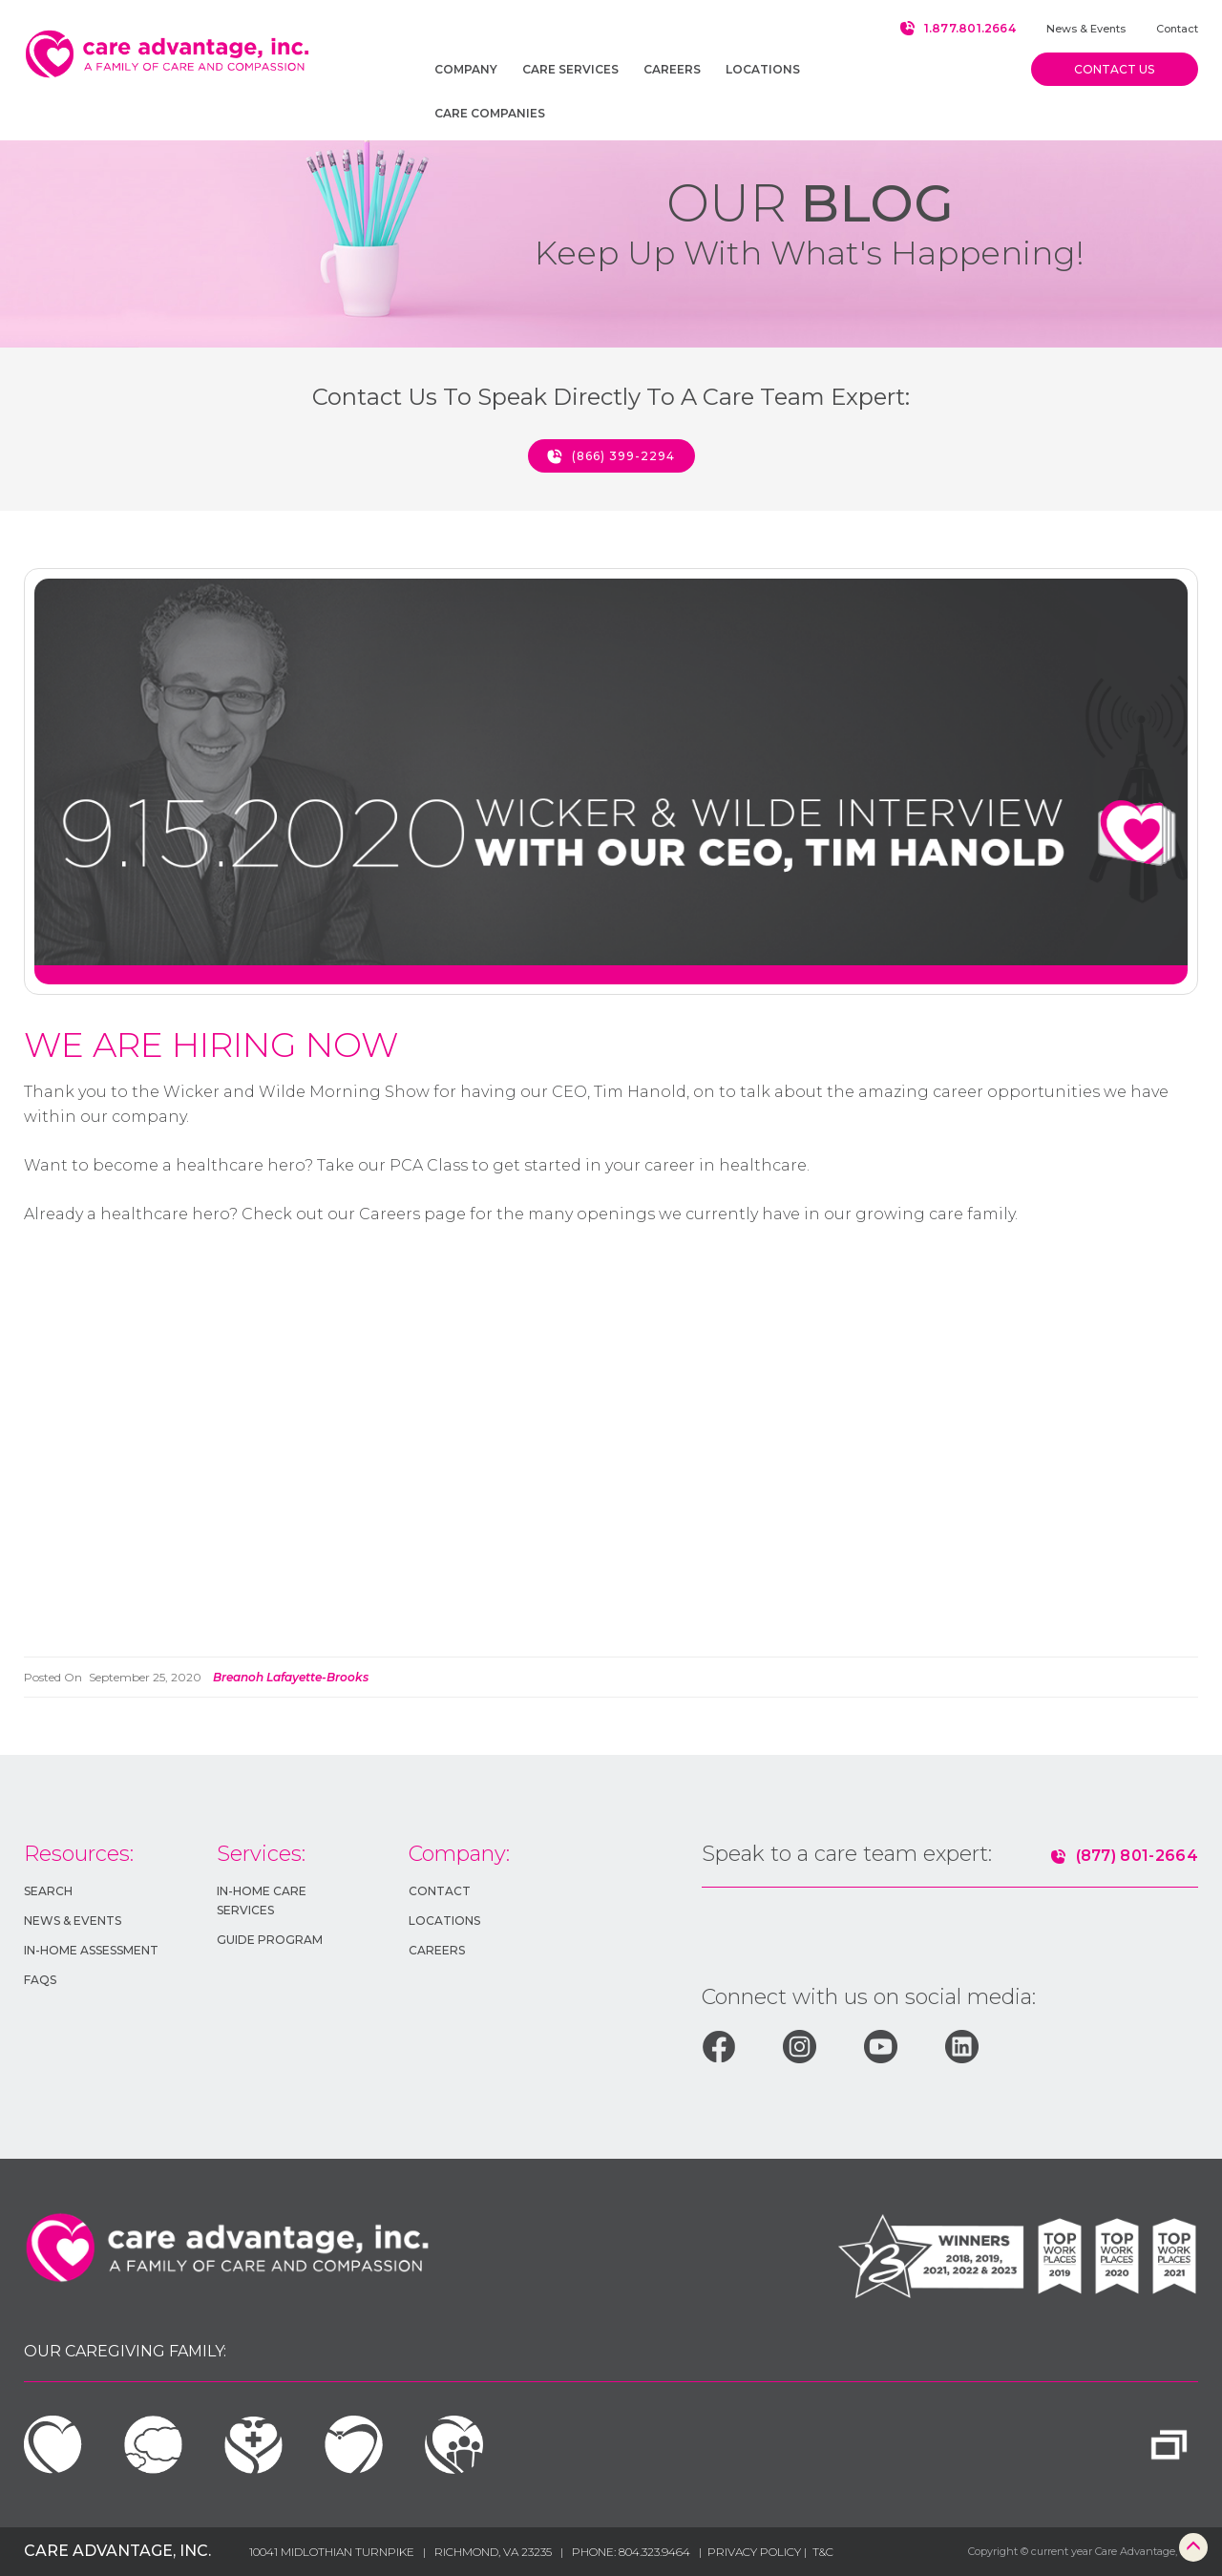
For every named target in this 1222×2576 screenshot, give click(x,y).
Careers (437, 1950)
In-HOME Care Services (261, 1900)
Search (48, 1891)
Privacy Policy (755, 2551)
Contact (1177, 28)
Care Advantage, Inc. (117, 2551)
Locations (444, 1920)
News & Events (1086, 28)
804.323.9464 (654, 2551)
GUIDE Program (270, 1939)
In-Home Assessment (91, 1950)
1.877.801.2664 (970, 28)
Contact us (1114, 69)
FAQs (40, 1980)
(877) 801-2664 (1137, 1856)
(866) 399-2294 (623, 456)
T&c (822, 2551)
